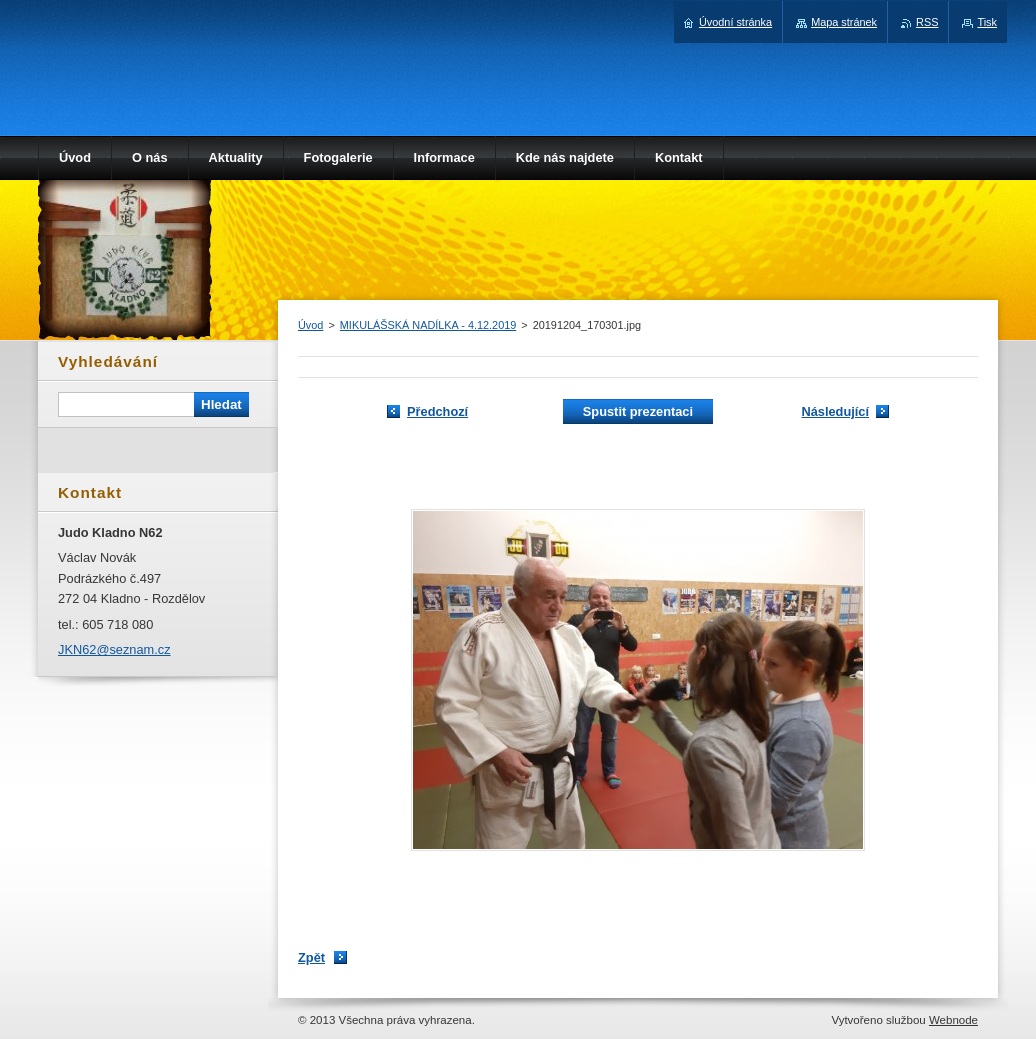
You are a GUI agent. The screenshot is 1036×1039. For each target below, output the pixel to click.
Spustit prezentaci (638, 411)
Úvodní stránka (735, 22)
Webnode (953, 1020)
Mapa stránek (844, 22)
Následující (835, 411)
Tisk (987, 22)
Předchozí (437, 411)
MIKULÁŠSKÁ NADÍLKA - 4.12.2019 (428, 325)
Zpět (311, 957)
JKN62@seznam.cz (114, 649)
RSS (927, 22)
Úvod (310, 325)
